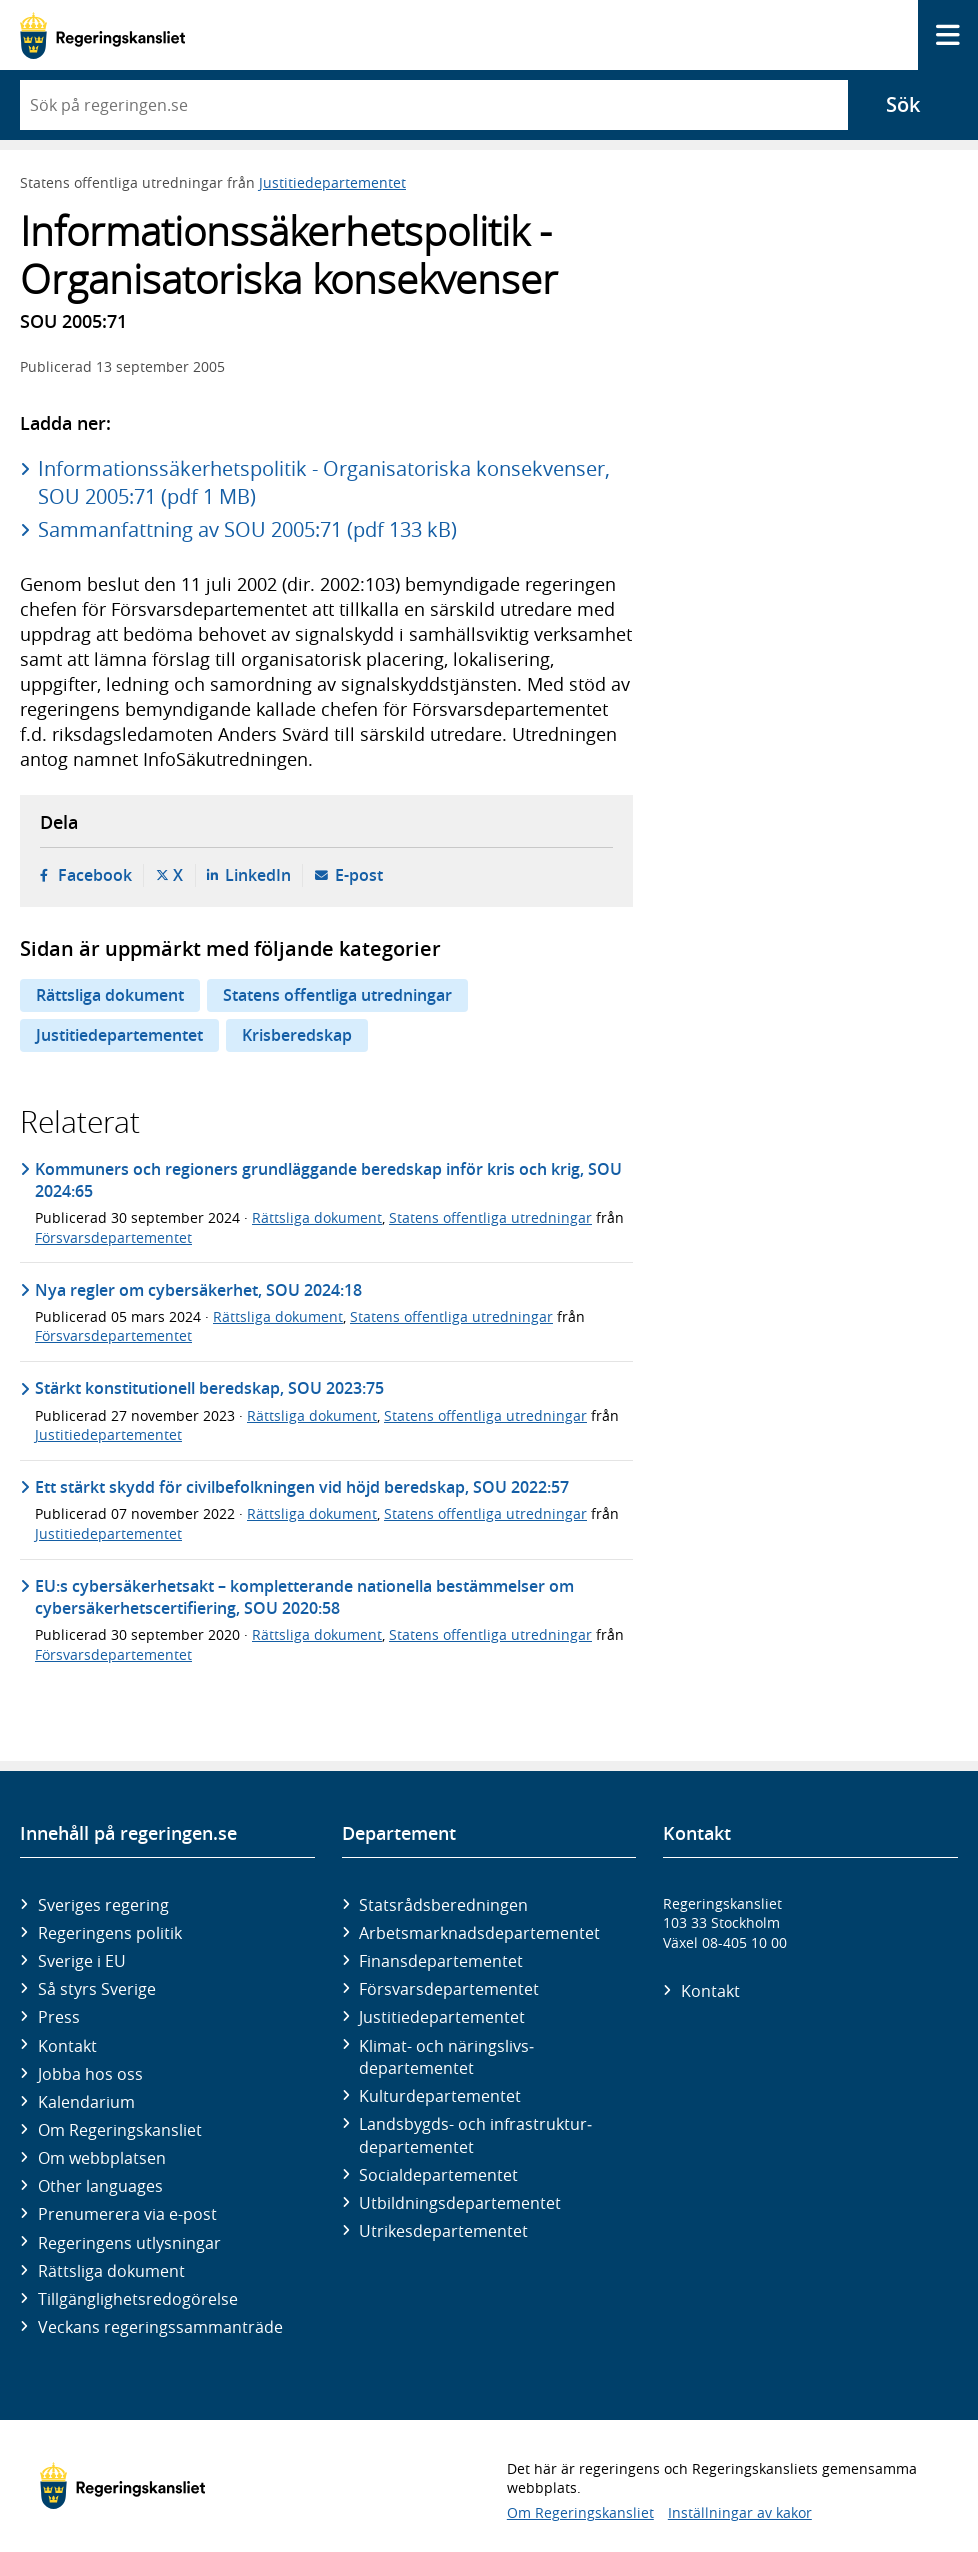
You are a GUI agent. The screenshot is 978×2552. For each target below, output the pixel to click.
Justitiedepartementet (332, 182)
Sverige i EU (82, 1961)
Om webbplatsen (102, 2158)
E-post (359, 875)
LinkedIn (258, 875)
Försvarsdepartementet (113, 1237)
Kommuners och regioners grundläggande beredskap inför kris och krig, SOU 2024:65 (328, 1180)
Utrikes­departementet (443, 2231)
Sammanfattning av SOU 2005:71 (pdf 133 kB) (247, 529)
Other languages (100, 2186)
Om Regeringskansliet (120, 2130)
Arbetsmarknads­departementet (479, 1933)
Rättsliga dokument (110, 995)
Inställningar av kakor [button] (740, 2512)
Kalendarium (86, 2102)
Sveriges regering (103, 1905)
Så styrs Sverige (97, 1989)
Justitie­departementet (442, 2017)
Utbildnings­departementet (460, 2203)
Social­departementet (438, 2175)
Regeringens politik (110, 1933)
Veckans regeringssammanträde (160, 2327)
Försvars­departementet (449, 1989)
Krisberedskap (297, 1035)
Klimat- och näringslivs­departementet (446, 2057)
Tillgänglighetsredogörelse (138, 2299)
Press (59, 2017)
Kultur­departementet (440, 2096)
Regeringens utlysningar (129, 2243)
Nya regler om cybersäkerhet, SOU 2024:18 (198, 1290)
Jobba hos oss (90, 2074)
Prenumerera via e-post (127, 2214)
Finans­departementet (441, 1961)
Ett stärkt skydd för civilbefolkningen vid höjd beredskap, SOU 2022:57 (302, 1487)
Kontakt (67, 2046)
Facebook (95, 875)
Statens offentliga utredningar (337, 995)
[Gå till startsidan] (102, 35)
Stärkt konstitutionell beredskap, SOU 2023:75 (209, 1388)
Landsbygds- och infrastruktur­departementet (475, 2135)
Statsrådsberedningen (443, 1905)
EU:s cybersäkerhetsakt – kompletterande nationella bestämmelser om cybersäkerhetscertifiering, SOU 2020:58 (304, 1597)
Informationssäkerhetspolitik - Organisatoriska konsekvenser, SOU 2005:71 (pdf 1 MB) (324, 482)
